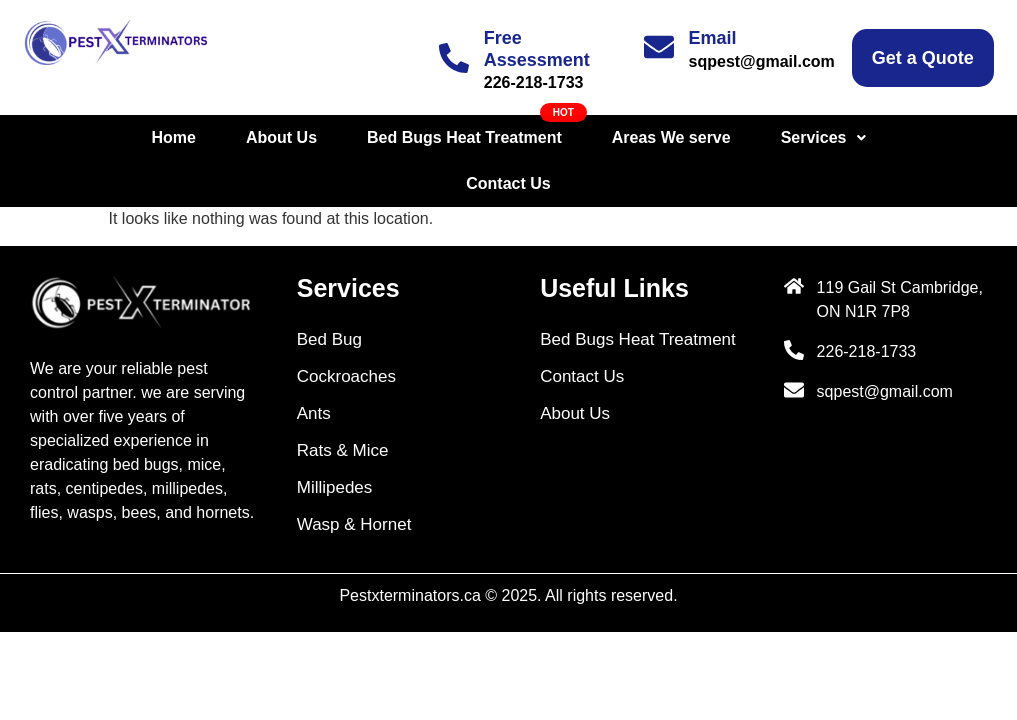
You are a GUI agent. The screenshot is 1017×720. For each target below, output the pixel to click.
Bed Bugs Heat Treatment (397, 137)
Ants (314, 367)
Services (755, 137)
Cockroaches (346, 330)
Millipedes (335, 441)
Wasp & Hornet (354, 478)
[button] (755, 138)
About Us (214, 137)
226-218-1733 (534, 82)
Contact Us (890, 137)
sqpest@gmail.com (762, 61)
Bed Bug (329, 293)
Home (106, 137)
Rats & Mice (343, 404)
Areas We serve (604, 137)
